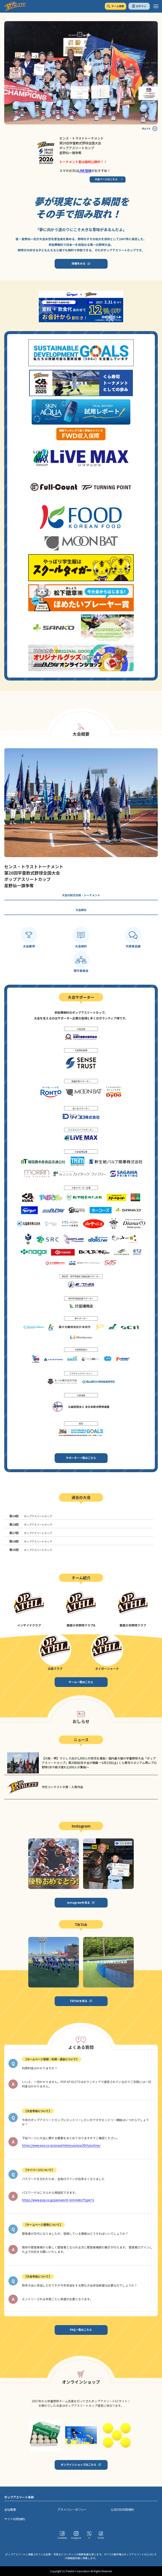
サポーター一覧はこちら (81, 1458)
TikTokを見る (78, 2001)
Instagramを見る (78, 1903)
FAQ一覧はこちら (81, 2330)
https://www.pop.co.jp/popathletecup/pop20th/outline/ (61, 2145)
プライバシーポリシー (72, 2509)
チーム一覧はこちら (81, 1682)
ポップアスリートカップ (30, 1516)
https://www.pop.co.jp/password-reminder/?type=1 (58, 2200)
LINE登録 (84, 170)
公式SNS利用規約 (122, 2509)
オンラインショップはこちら (78, 2465)
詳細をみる (78, 263)
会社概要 (10, 2509)
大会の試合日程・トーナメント (81, 895)
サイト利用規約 (14, 2519)
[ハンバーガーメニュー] (156, 6)
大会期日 (81, 910)
